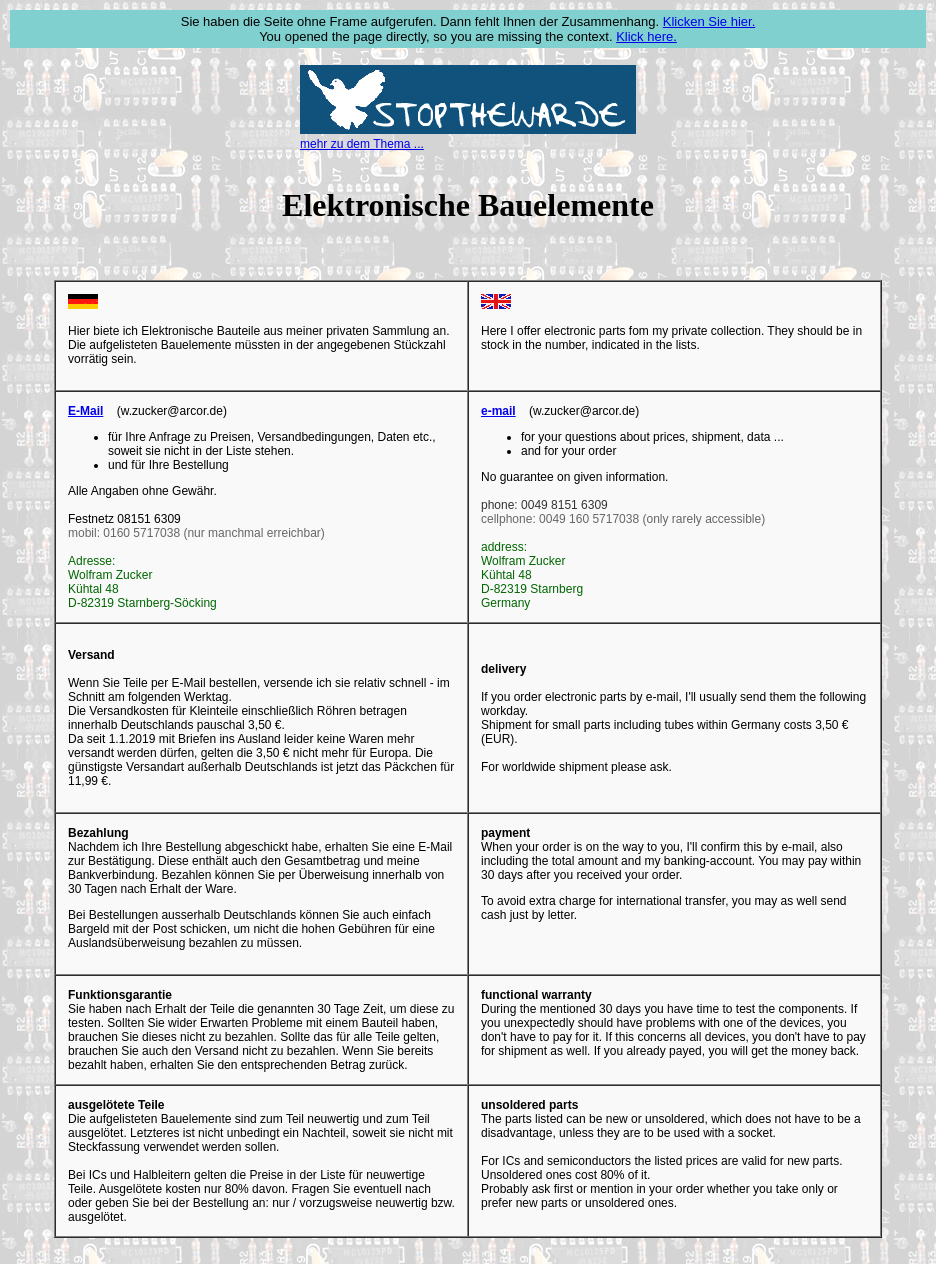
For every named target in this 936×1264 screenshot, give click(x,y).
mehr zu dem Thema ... (362, 144)
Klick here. (646, 36)
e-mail (498, 411)
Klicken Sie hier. (709, 21)
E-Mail (85, 411)
